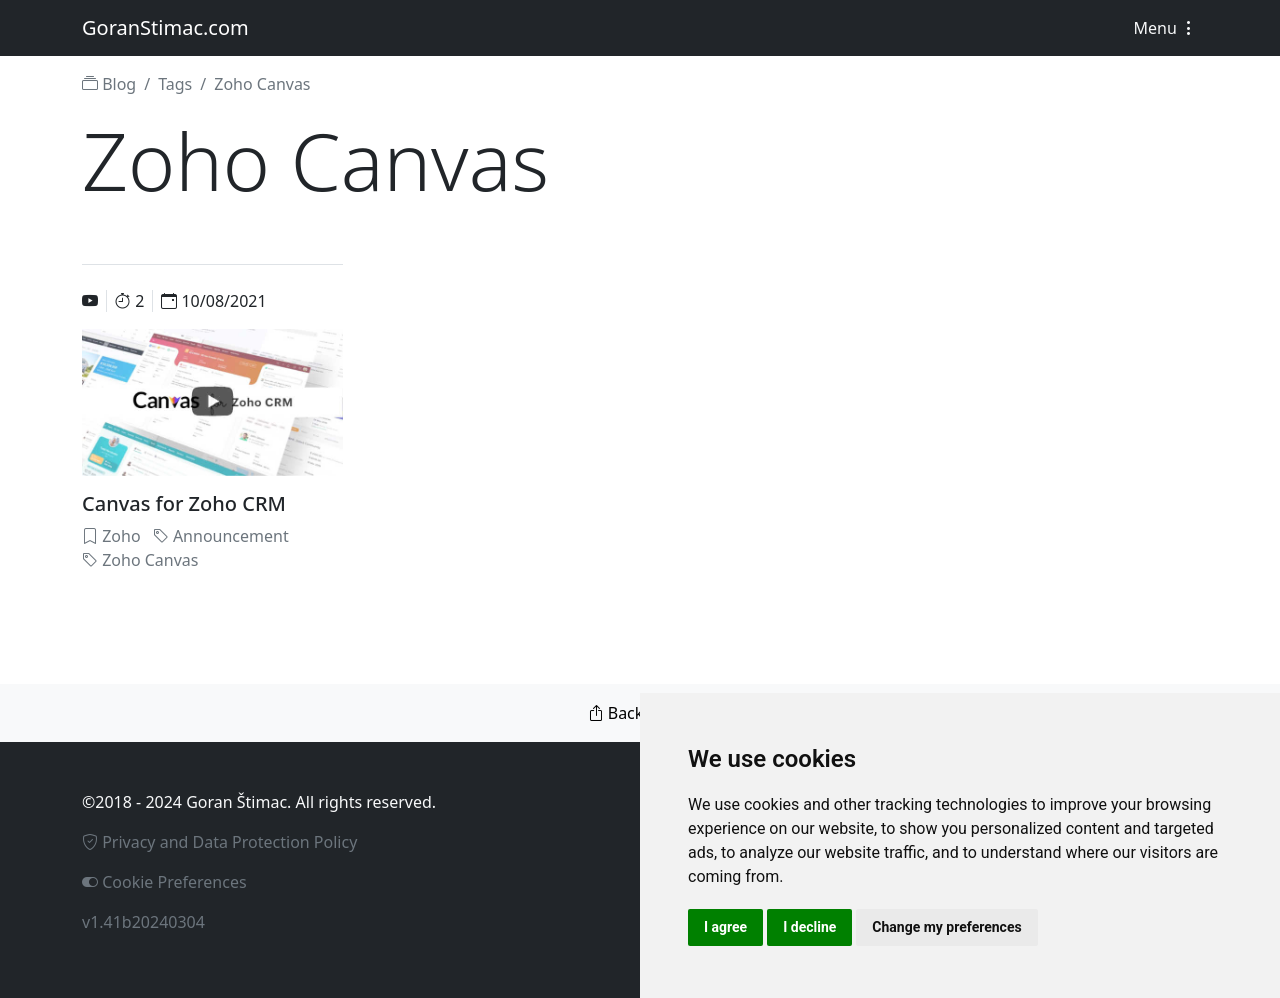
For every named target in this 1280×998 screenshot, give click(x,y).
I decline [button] (809, 927)
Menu (1165, 28)
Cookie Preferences (164, 882)
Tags (175, 84)
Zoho (111, 536)
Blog (109, 84)
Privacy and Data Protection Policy (219, 842)
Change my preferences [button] (946, 927)
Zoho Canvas (140, 560)
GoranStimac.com (165, 27)
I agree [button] (725, 927)
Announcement (221, 536)
